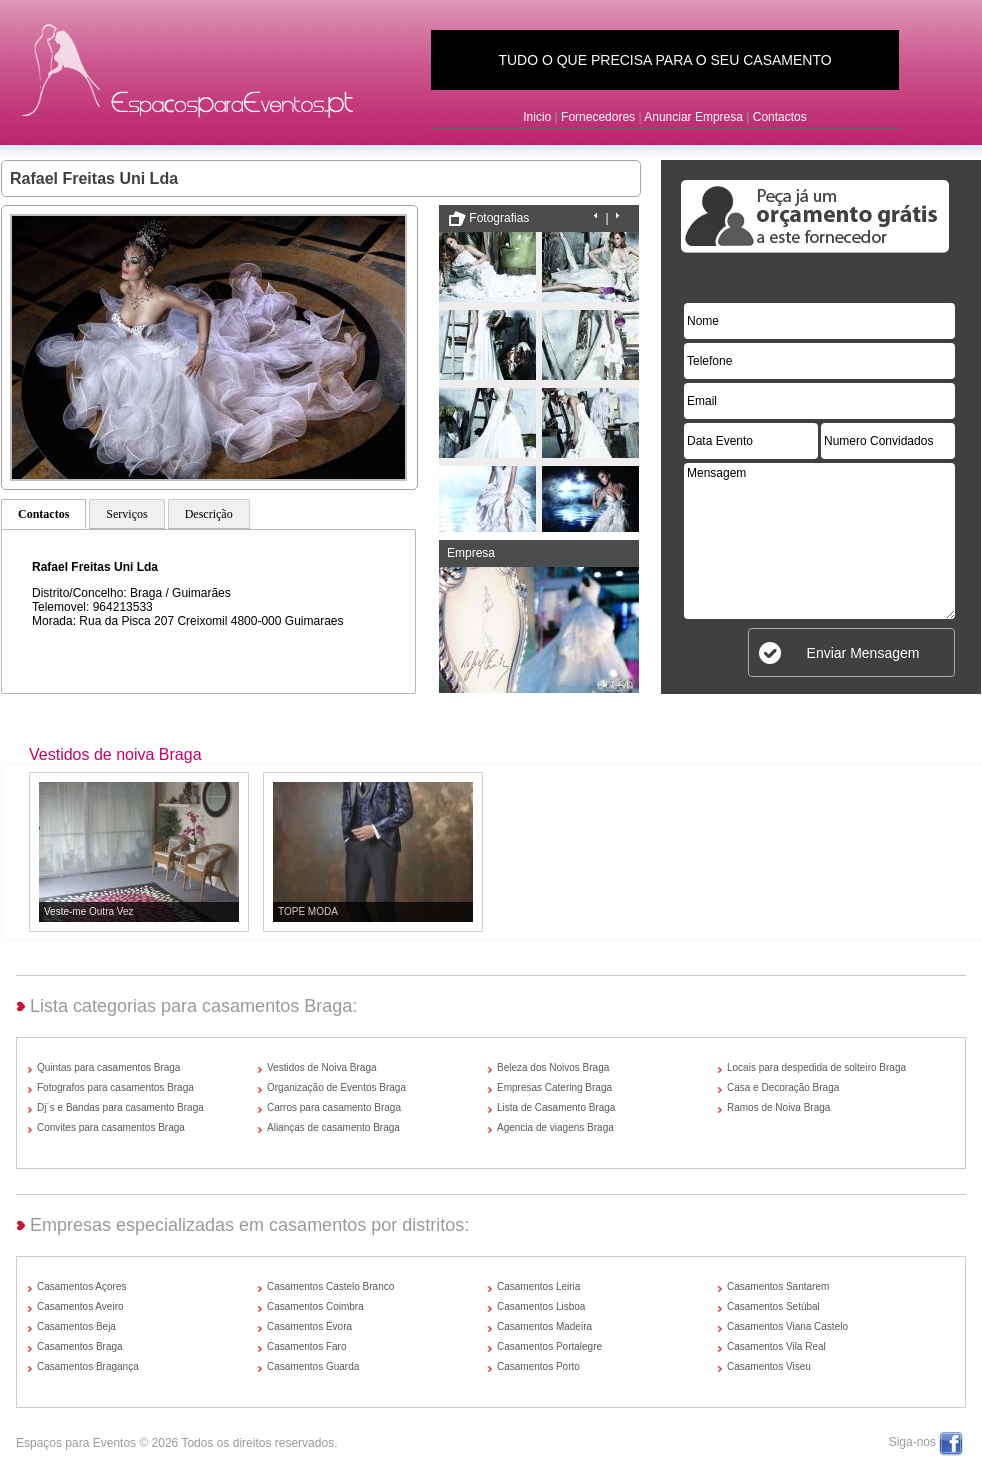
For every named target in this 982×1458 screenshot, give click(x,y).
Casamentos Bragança (88, 1366)
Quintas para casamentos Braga (108, 1067)
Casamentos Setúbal (773, 1306)
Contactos (780, 117)
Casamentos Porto (538, 1366)
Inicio (537, 117)
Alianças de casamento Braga (333, 1127)
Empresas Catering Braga (554, 1087)
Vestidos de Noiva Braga (322, 1067)
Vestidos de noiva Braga (115, 754)
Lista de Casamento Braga (556, 1107)
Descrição (209, 514)
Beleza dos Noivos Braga (553, 1067)
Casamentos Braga (80, 1346)
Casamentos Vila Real (776, 1346)
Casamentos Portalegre (549, 1346)
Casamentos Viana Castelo (787, 1326)
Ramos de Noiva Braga (778, 1107)
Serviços (126, 514)
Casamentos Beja (76, 1326)
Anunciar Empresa (693, 117)
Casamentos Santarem (778, 1286)
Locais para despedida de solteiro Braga (816, 1067)
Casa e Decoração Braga (783, 1087)
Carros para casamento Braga (334, 1107)
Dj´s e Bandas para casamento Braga (120, 1107)
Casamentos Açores (82, 1286)
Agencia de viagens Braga (555, 1127)
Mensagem (819, 541)
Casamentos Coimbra (315, 1306)
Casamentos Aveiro (80, 1306)
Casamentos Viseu (769, 1366)
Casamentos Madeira (544, 1326)
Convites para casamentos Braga (111, 1127)
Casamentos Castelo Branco (330, 1286)
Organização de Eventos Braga (336, 1087)
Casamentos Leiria (538, 1286)
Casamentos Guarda (313, 1366)
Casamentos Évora (309, 1326)
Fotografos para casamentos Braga (115, 1087)
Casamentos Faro (306, 1346)
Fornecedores (598, 117)
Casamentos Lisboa (541, 1306)
